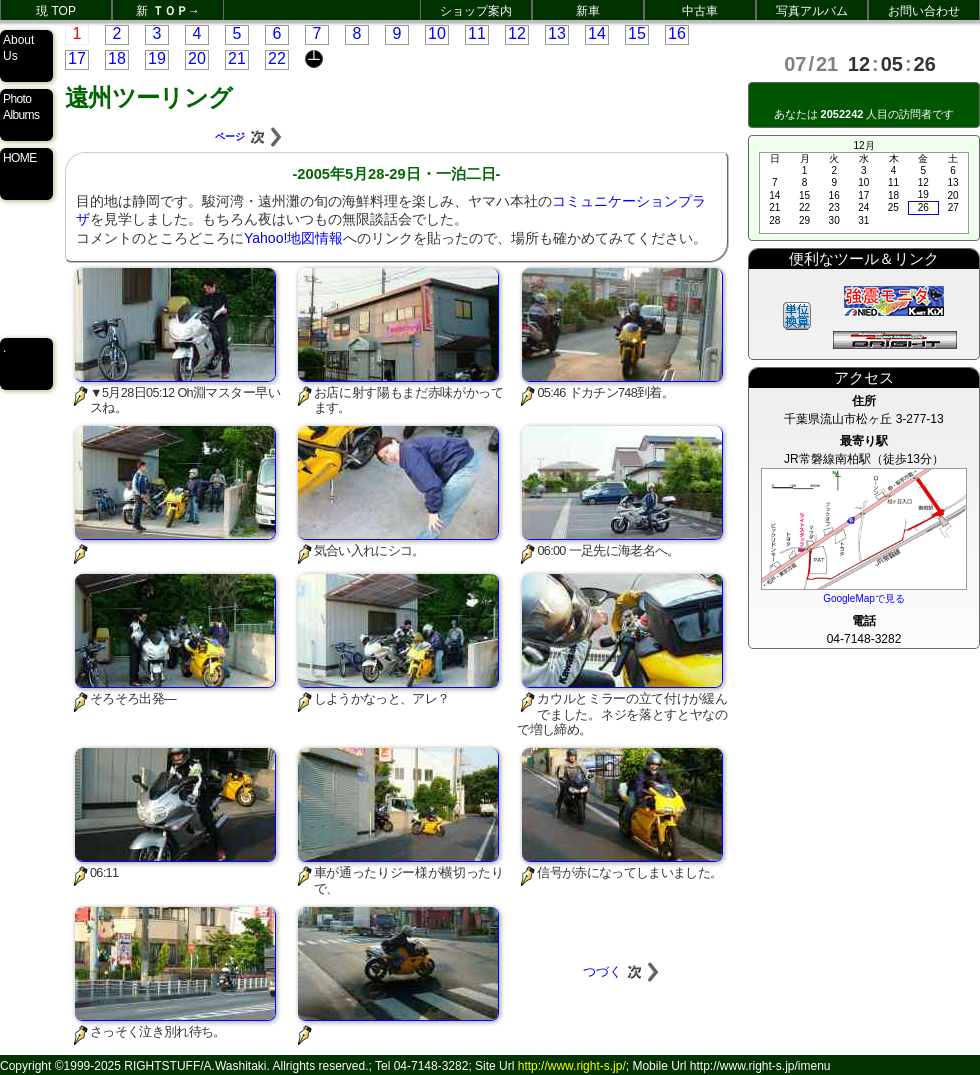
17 (77, 58)
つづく (622, 971)
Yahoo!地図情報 (293, 238)
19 (157, 58)
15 (637, 33)
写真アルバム (812, 11)
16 (677, 33)
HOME (20, 158)
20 (197, 58)
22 (277, 58)
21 (237, 58)
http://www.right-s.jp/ (572, 1066)
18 (117, 58)
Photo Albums (21, 107)
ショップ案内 (476, 11)
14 (597, 33)
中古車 (700, 11)
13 (557, 33)
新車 (588, 11)
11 (477, 33)
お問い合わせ (924, 11)
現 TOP (56, 11)
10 (437, 33)
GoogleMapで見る (864, 598)
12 (517, 33)
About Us (18, 48)
